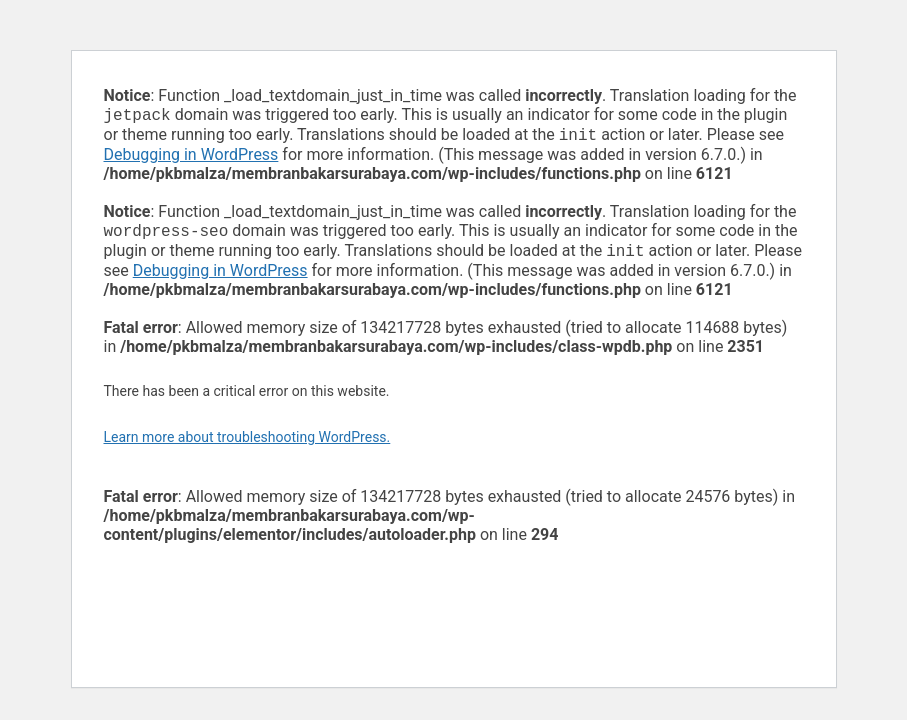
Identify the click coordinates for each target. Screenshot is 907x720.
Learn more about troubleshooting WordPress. (247, 445)
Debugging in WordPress (191, 158)
